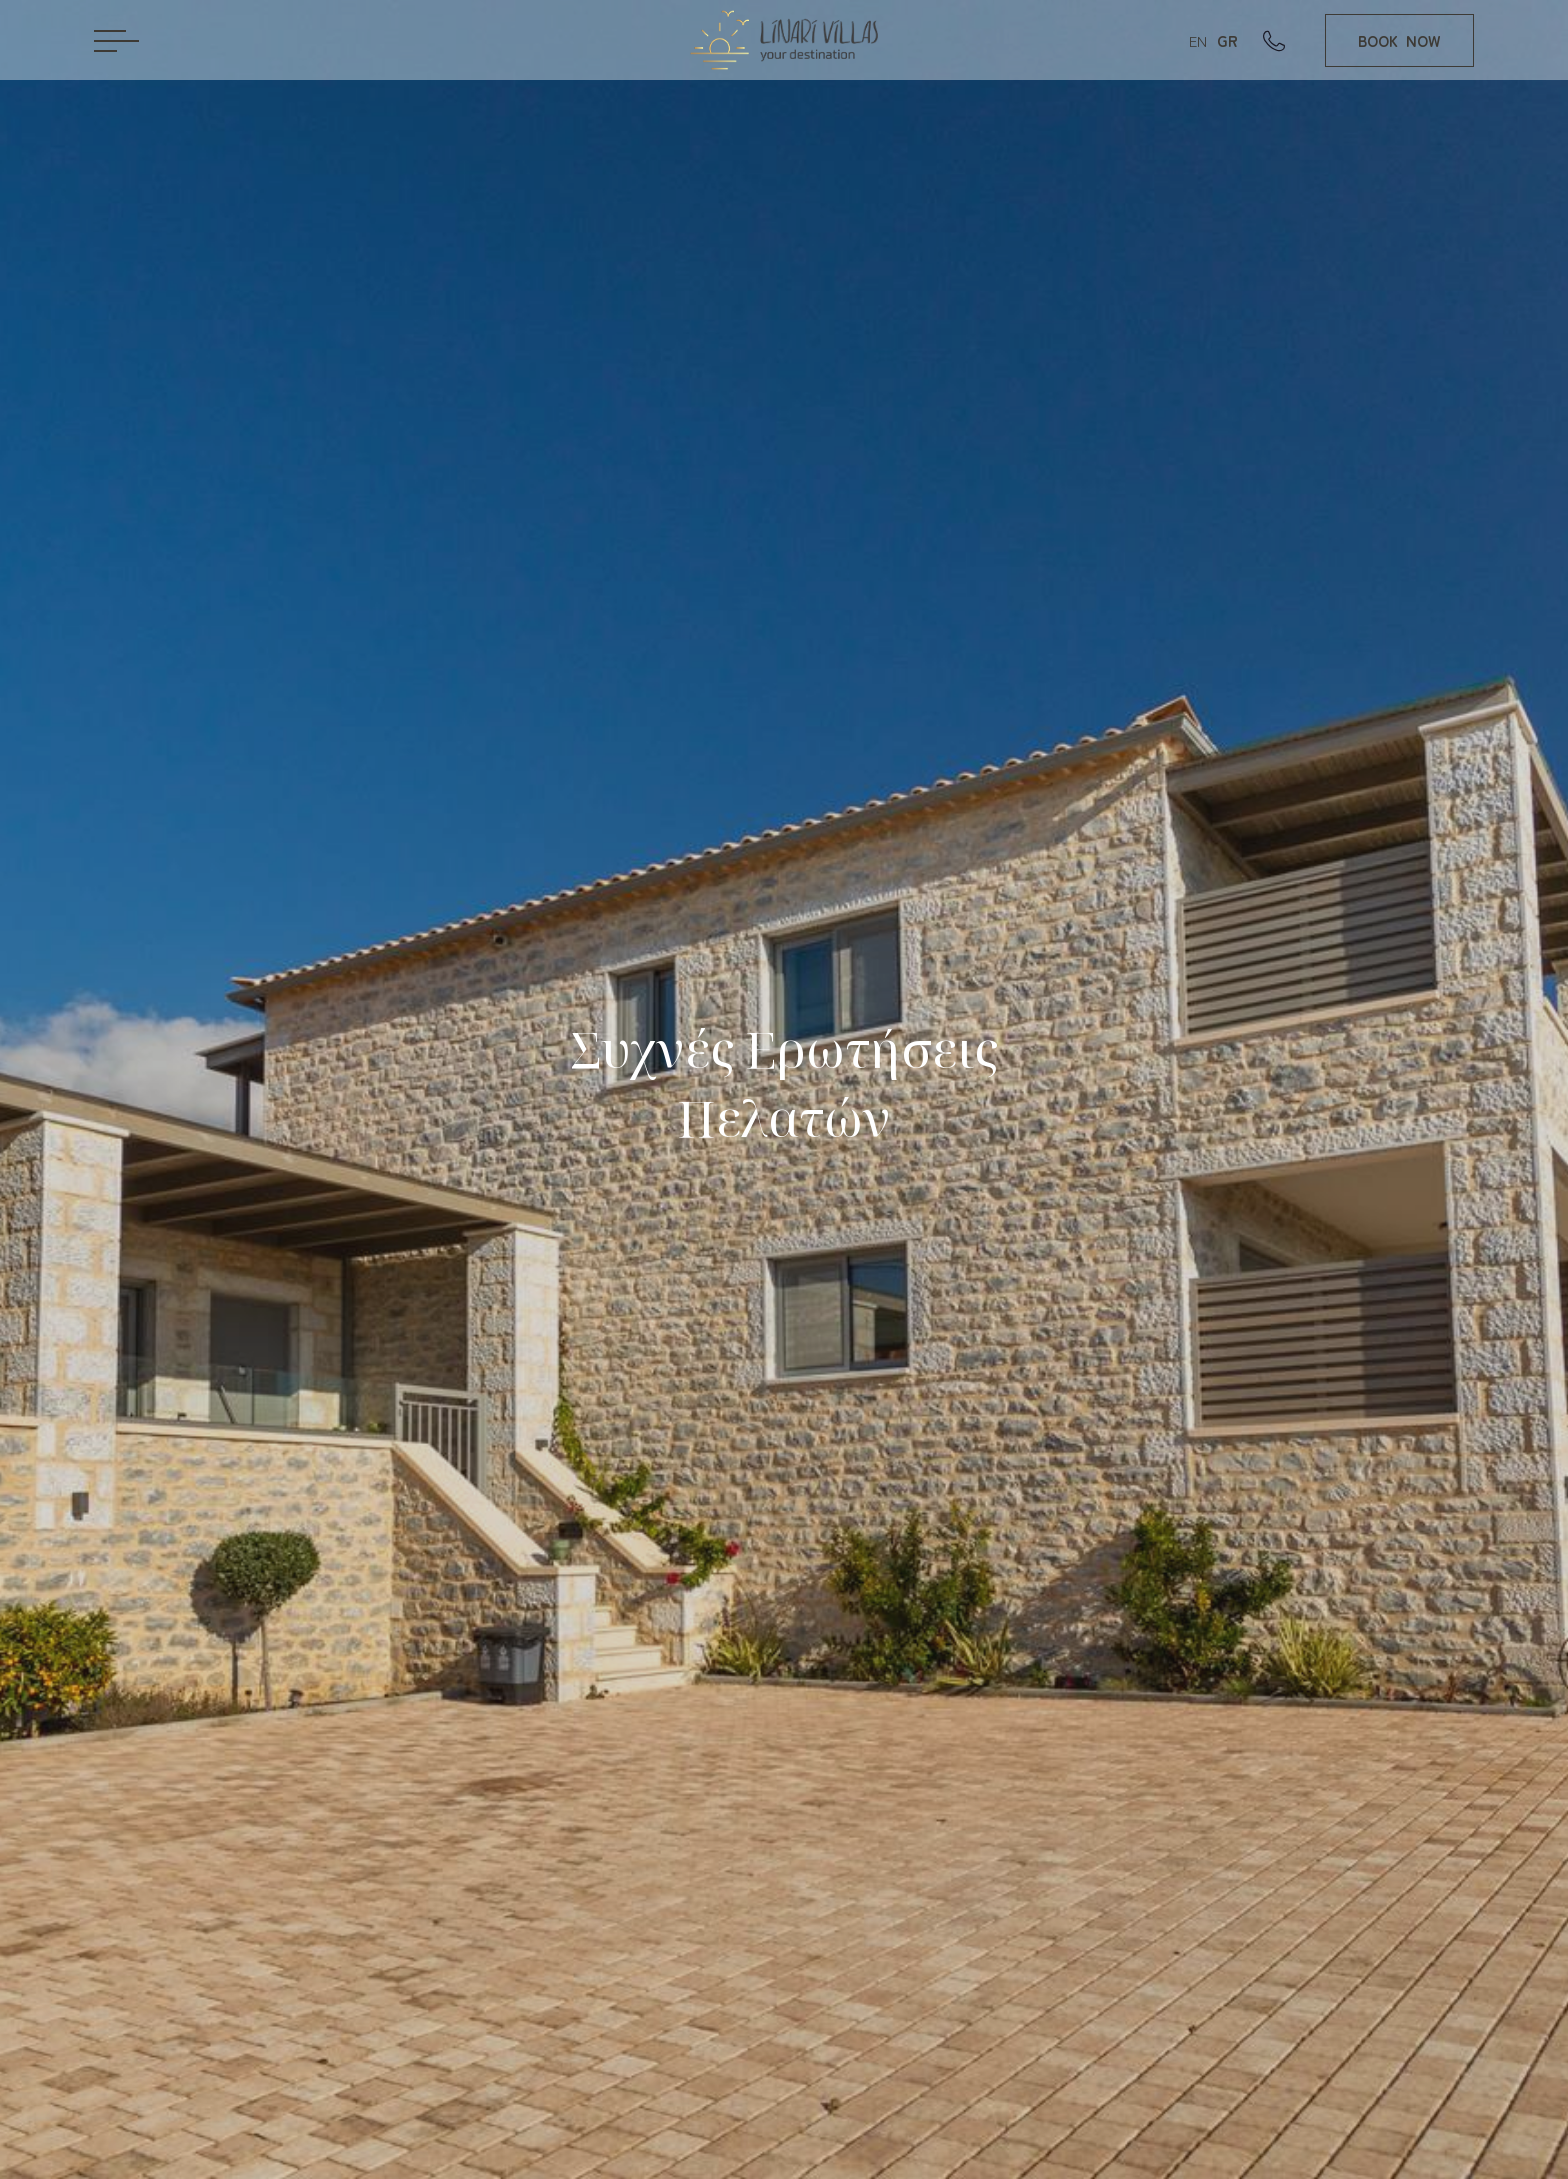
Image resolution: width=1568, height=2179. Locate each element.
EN (1198, 40)
